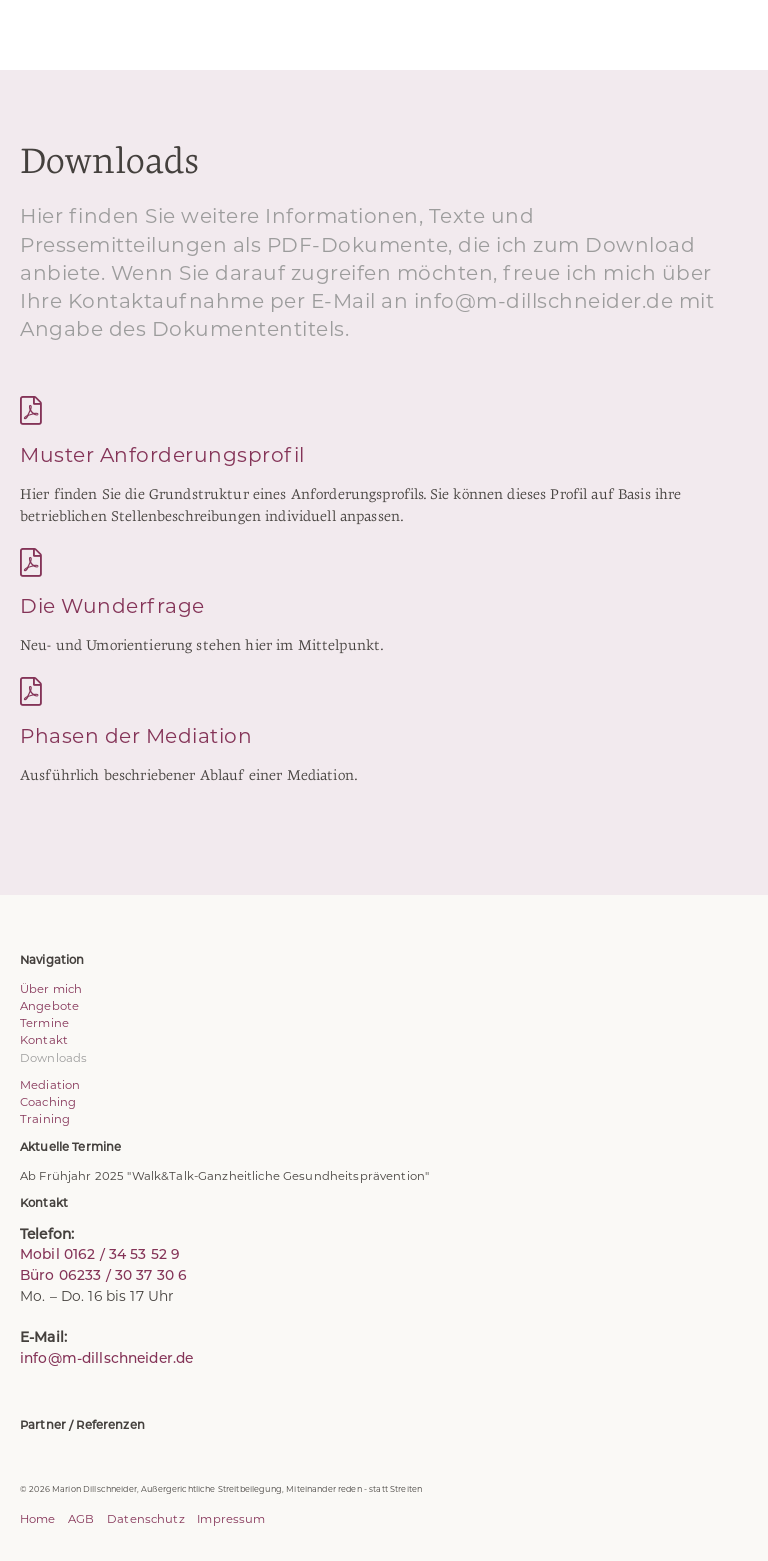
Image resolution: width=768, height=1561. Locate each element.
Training (45, 1119)
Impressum (231, 1519)
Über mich (51, 989)
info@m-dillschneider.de (106, 1358)
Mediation (50, 1085)
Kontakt (44, 1040)
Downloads (53, 1058)
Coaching (48, 1102)
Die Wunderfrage (112, 605)
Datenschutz (146, 1519)
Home (38, 1519)
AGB (81, 1519)
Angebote (49, 1006)
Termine (44, 1023)
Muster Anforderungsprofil (162, 454)
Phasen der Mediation (136, 735)
